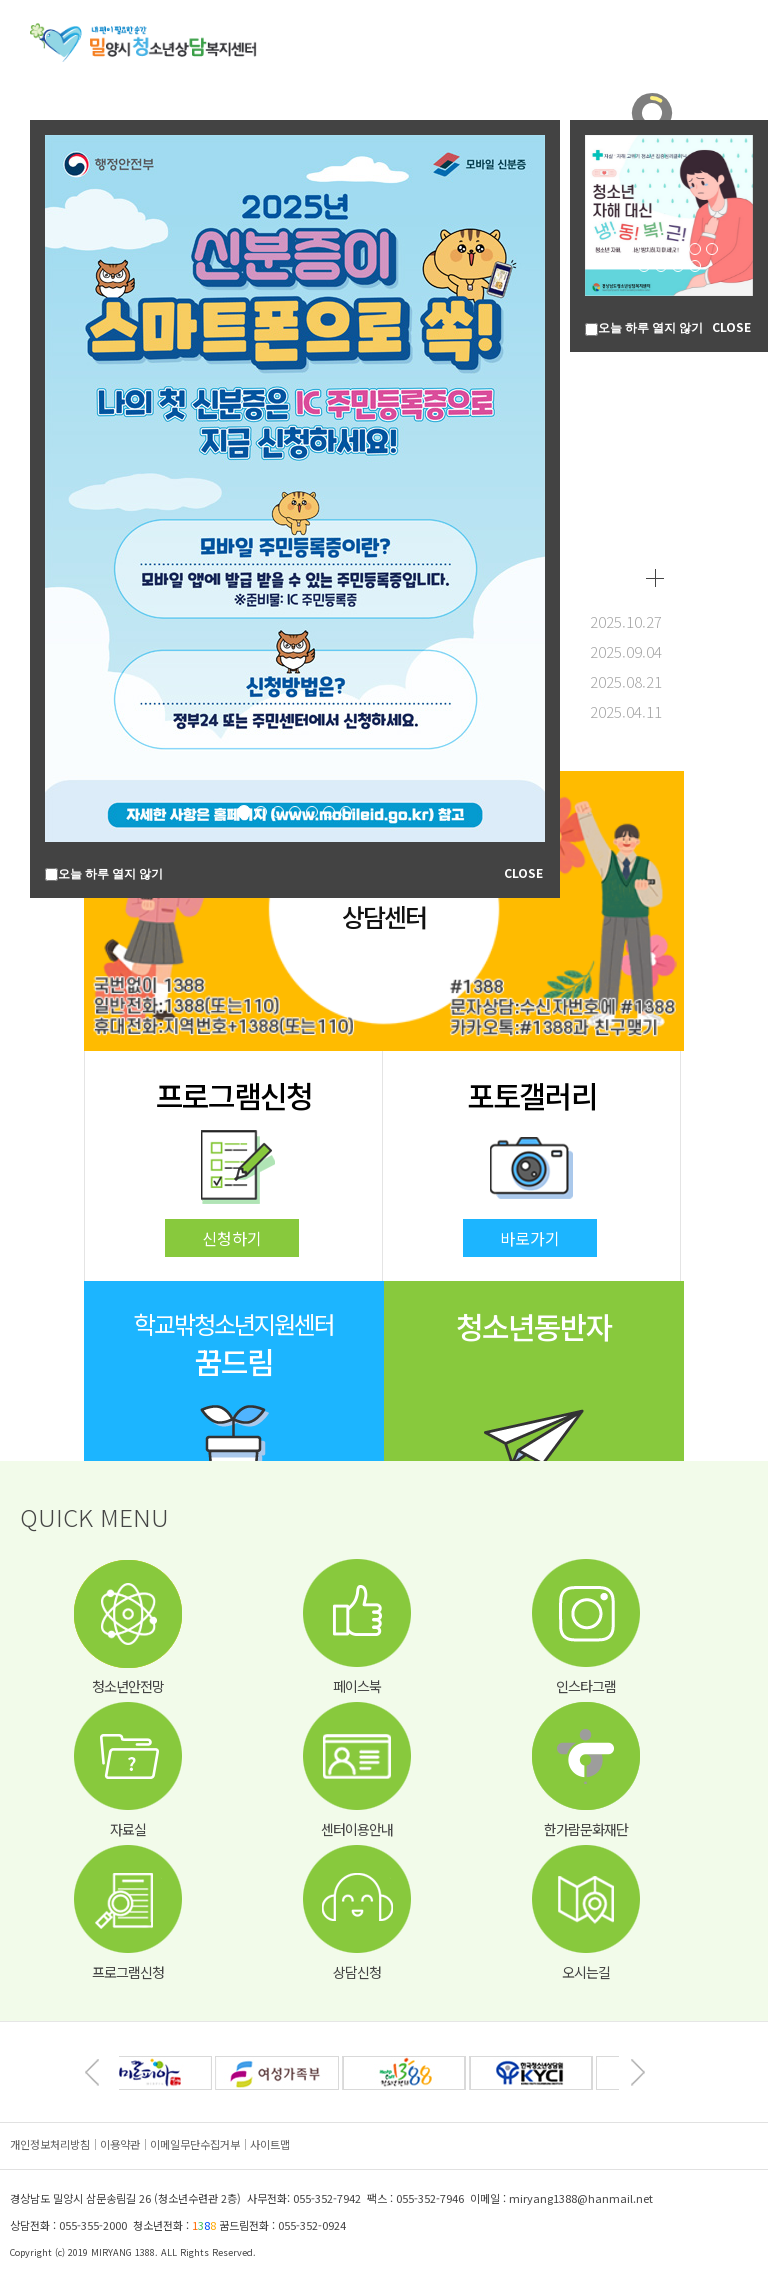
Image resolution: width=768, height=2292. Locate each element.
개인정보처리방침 (50, 2144)
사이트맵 (270, 2144)
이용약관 (120, 2144)
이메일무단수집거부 (195, 2144)
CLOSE (523, 872)
